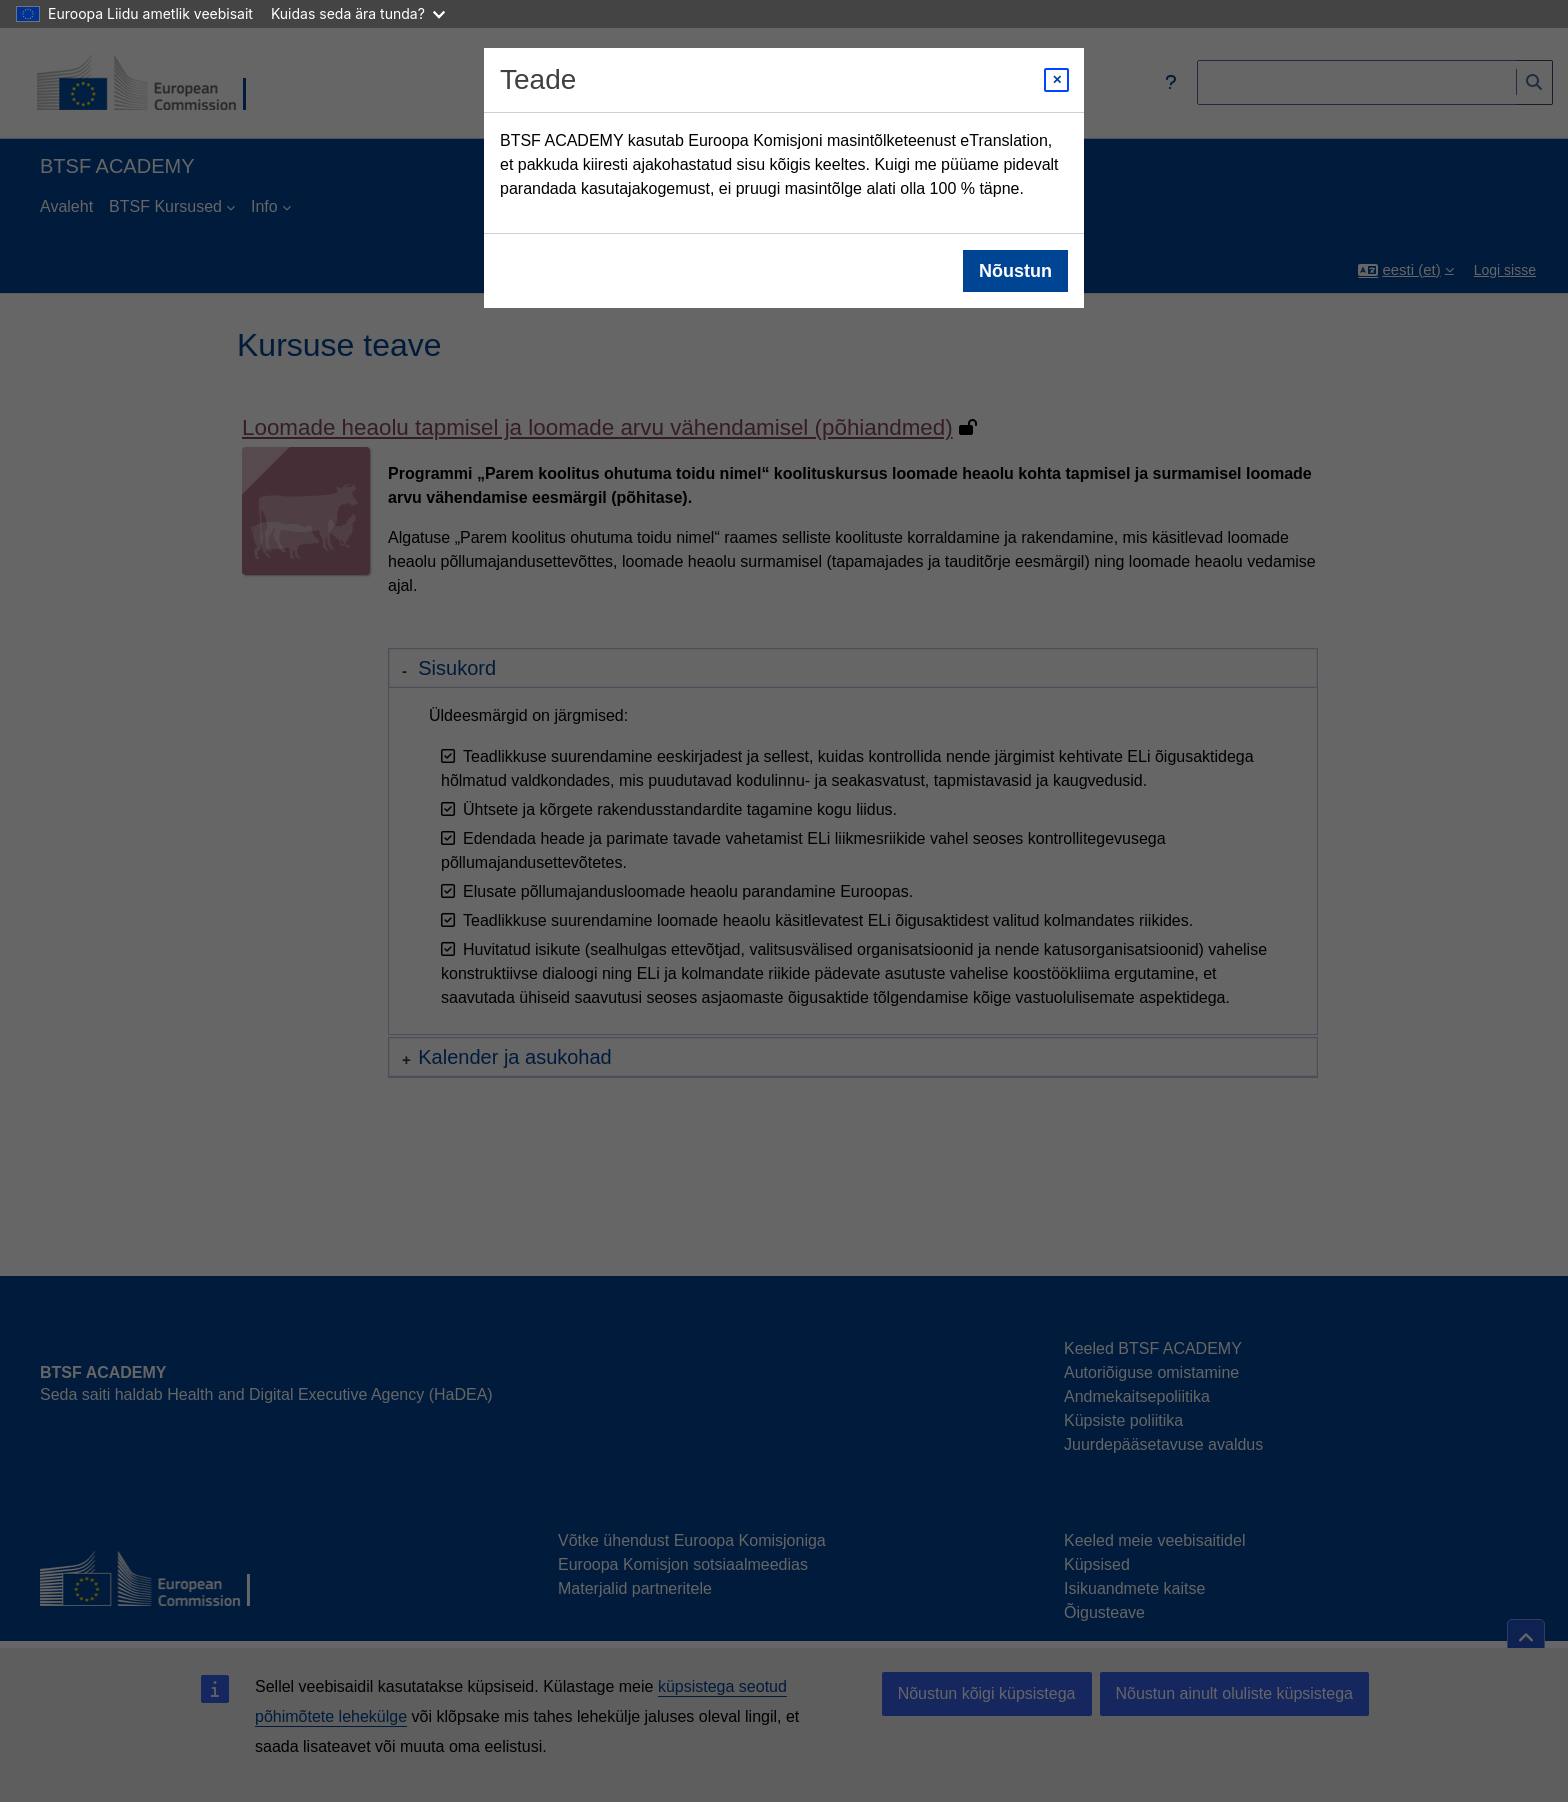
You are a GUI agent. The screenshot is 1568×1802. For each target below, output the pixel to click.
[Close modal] (1056, 80)
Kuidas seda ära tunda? (358, 13)
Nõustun (1015, 271)
